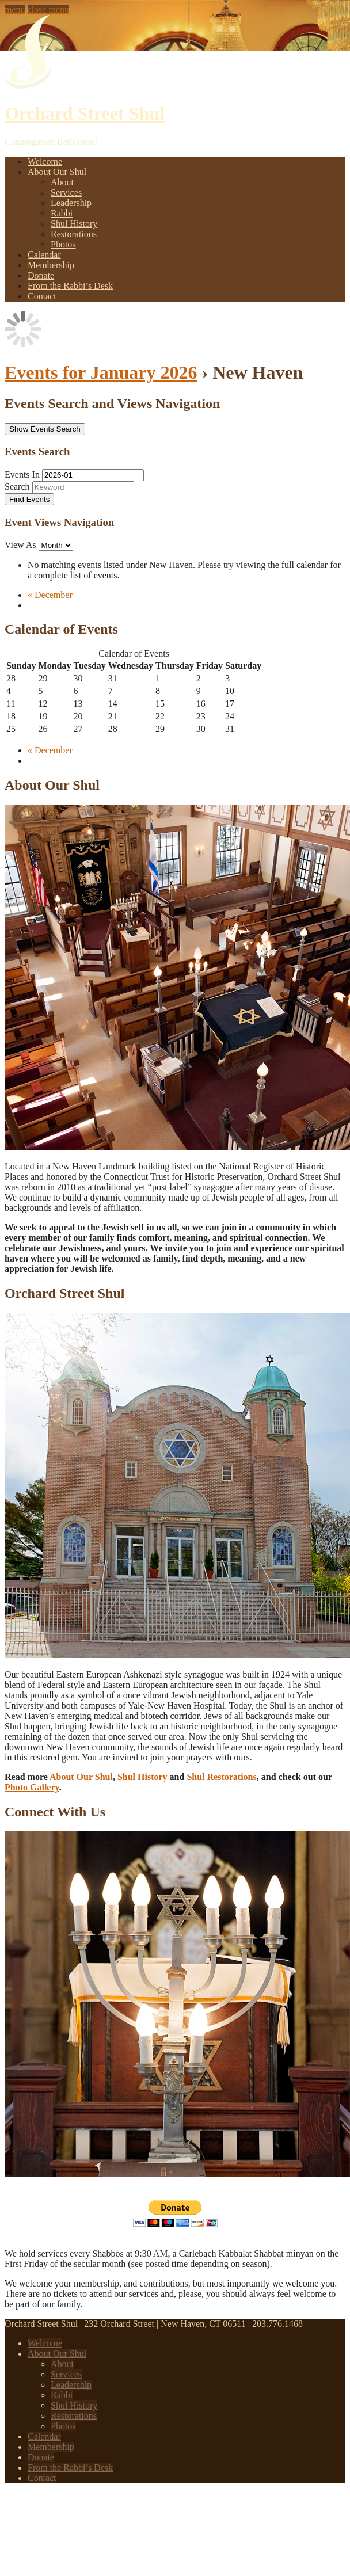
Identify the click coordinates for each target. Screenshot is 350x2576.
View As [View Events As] (22, 545)
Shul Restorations (221, 1777)
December (50, 595)
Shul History (74, 223)
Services (66, 192)
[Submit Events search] (29, 499)
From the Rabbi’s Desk (70, 286)
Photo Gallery (32, 1787)
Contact (42, 296)
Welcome (45, 161)
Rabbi (62, 213)
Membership (51, 265)
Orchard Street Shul (85, 113)
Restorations (74, 234)
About (62, 182)
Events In (22, 474)
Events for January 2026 (101, 372)
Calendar (44, 255)
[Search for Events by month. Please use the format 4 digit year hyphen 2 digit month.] (93, 475)
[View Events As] (56, 545)
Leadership (71, 203)
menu (15, 9)
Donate (41, 275)
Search (17, 486)
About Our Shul (57, 172)
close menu (48, 9)
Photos (63, 244)
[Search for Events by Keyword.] (83, 487)
